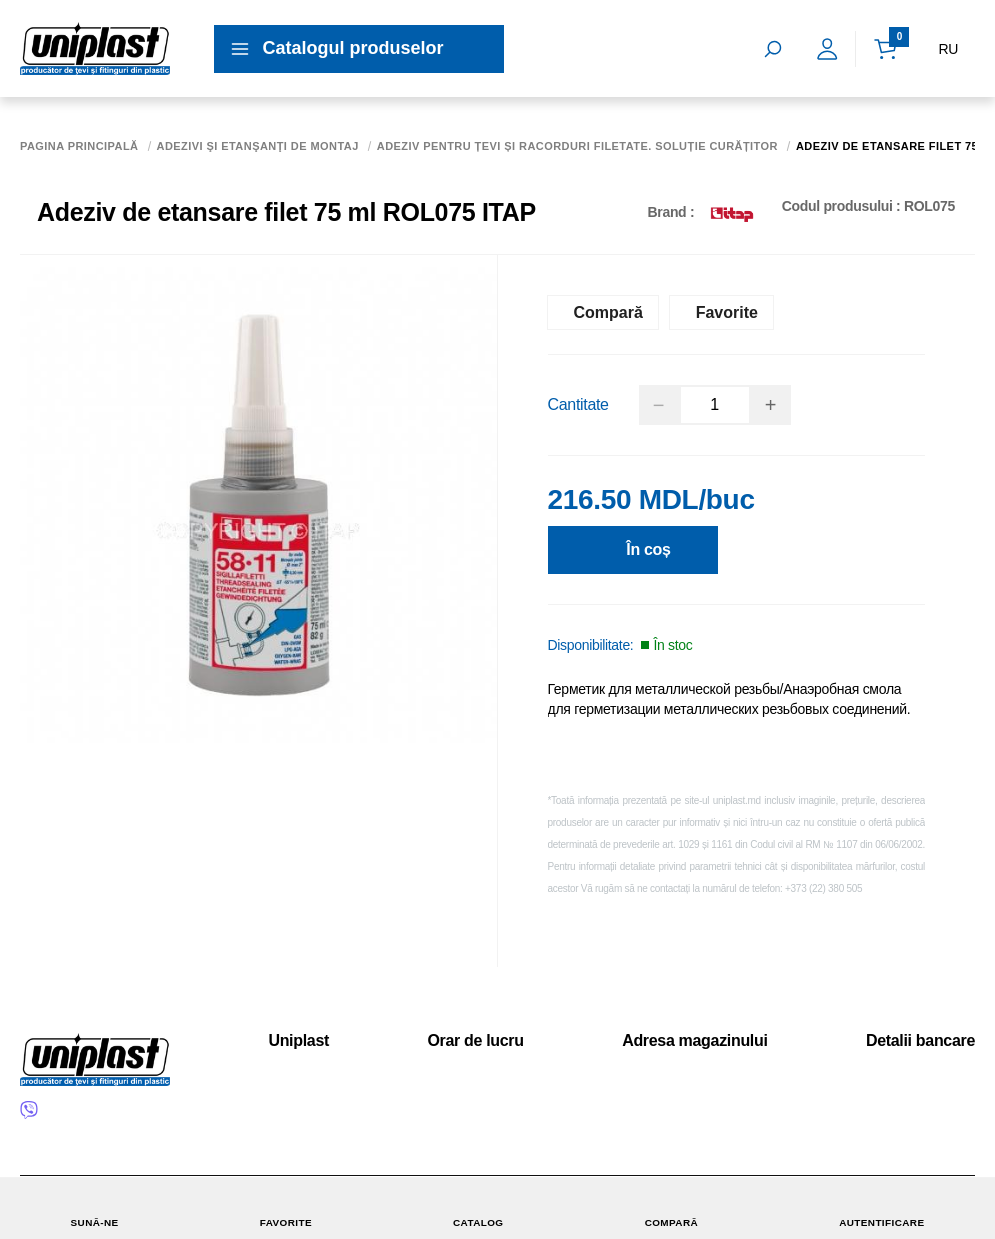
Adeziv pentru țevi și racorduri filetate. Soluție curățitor (577, 146)
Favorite (286, 1208)
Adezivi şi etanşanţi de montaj (258, 146)
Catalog (478, 1208)
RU (948, 49)
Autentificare (882, 1208)
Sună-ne (94, 1208)
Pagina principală (79, 146)
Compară (671, 1208)
